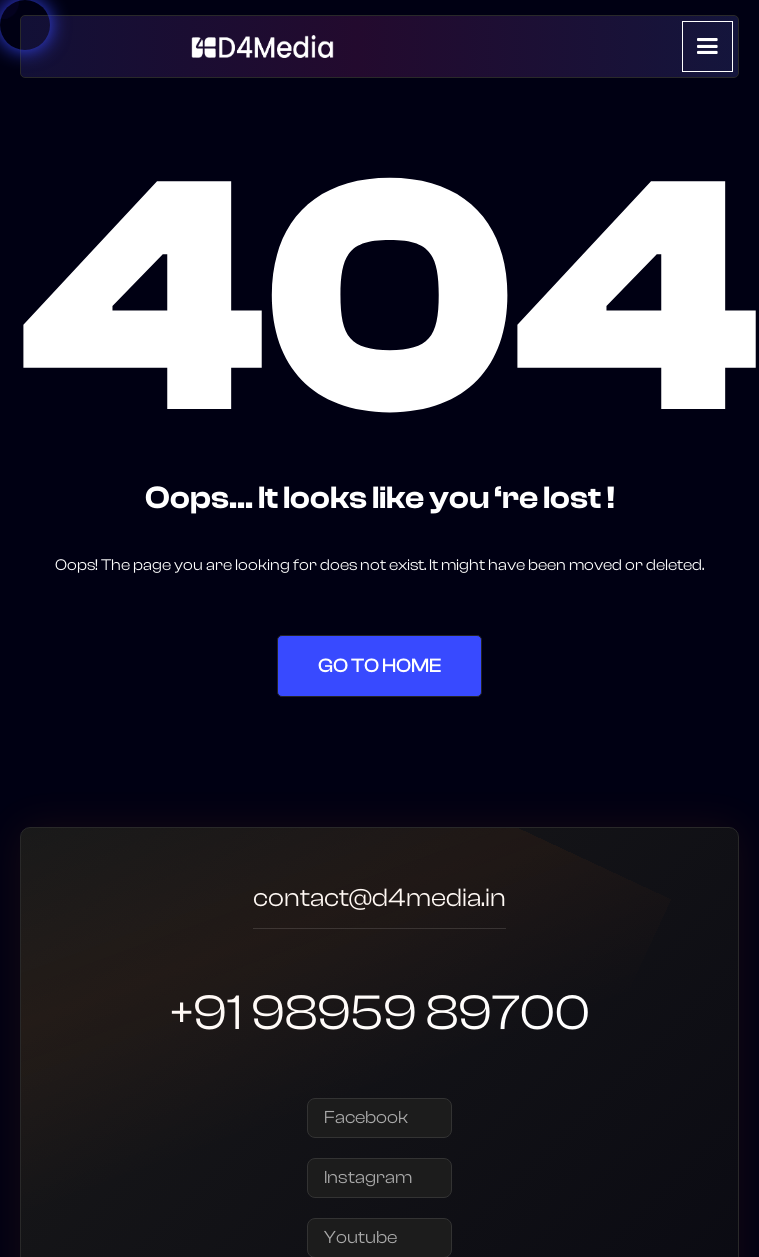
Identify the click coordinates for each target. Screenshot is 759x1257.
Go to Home (379, 665)
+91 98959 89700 (380, 1013)
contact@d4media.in (379, 900)
